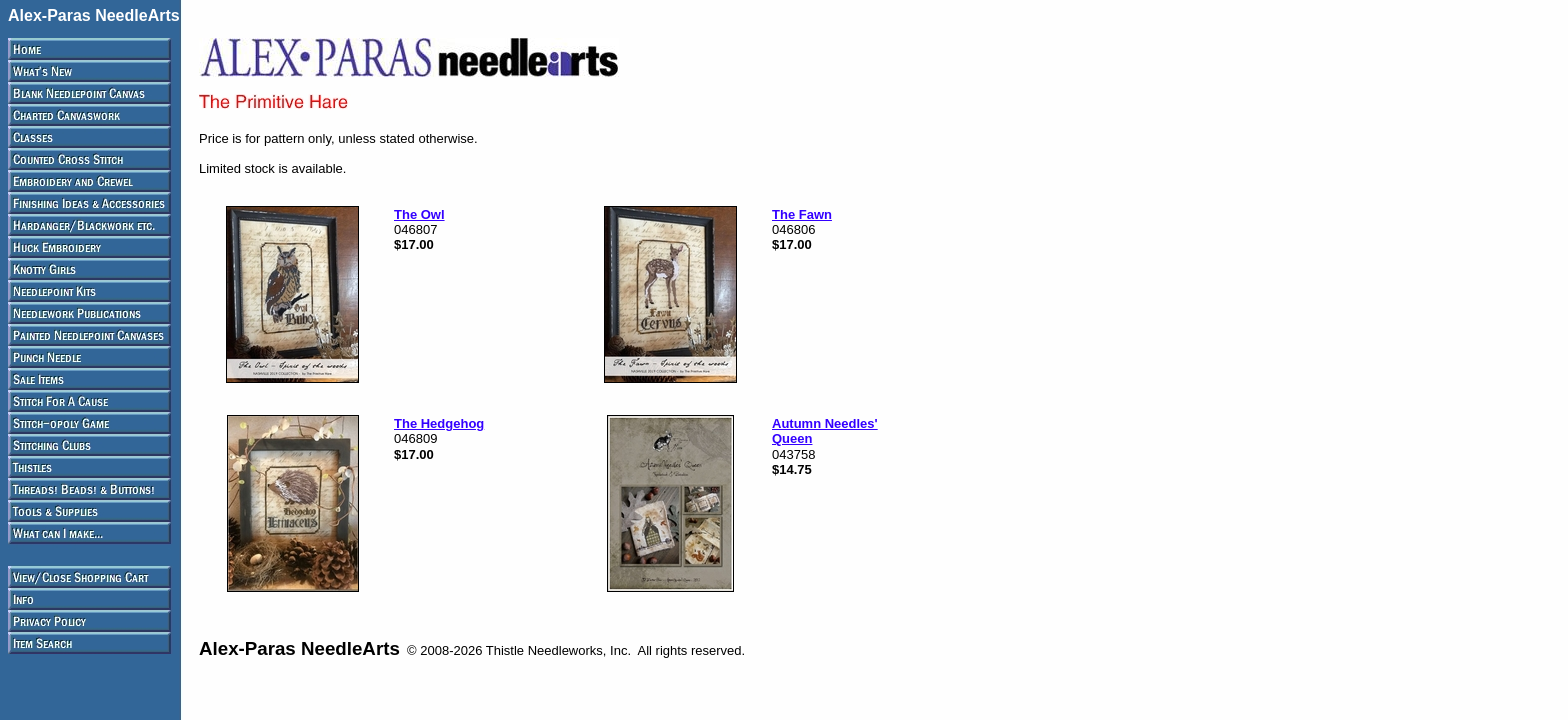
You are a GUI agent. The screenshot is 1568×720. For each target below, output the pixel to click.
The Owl (419, 214)
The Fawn (802, 214)
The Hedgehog (439, 423)
